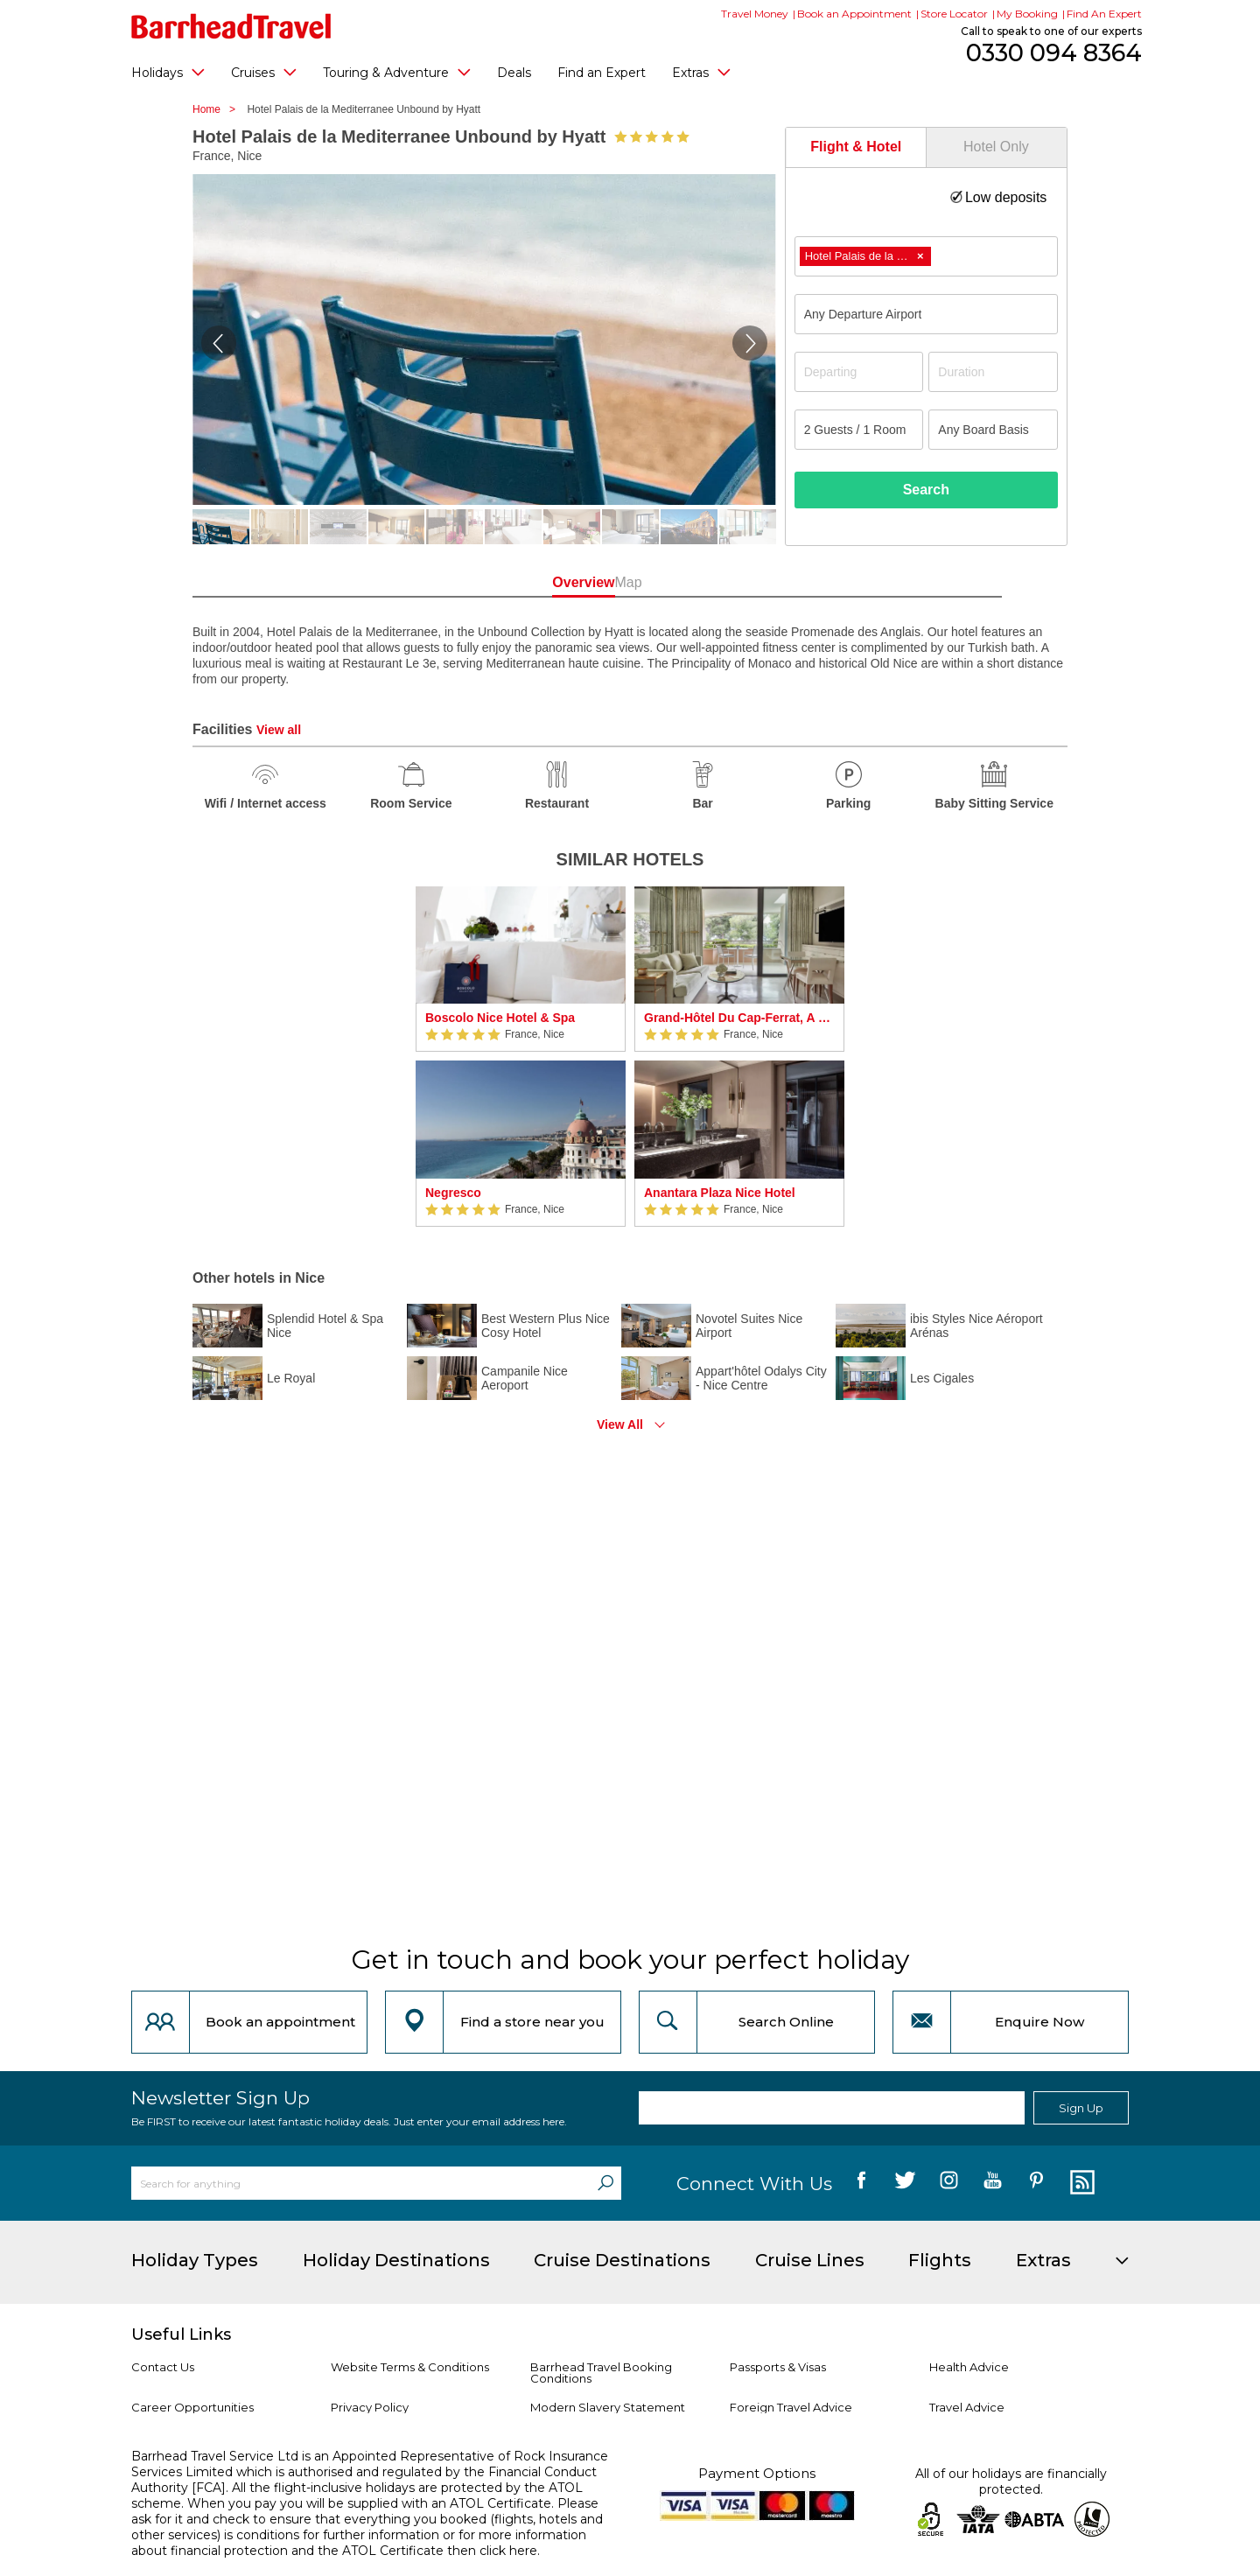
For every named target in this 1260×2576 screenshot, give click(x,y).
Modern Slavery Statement (607, 2407)
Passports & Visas (778, 2367)
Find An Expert (1104, 13)
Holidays (168, 71)
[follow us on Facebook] (861, 2183)
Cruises (264, 71)
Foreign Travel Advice (791, 2407)
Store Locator (954, 13)
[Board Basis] (993, 430)
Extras (701, 71)
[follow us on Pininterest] (1036, 2183)
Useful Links (181, 2334)
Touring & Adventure (397, 71)
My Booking (1027, 13)
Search (926, 489)
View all (278, 730)
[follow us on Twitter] (905, 2183)
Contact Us (162, 2367)
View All (620, 1425)
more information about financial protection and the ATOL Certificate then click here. (358, 2542)
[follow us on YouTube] (992, 2183)
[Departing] (859, 372)
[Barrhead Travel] (231, 26)
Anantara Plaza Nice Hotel (719, 1193)
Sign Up (1081, 2108)
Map (708, 582)
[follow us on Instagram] (949, 2183)
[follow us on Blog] (1080, 2183)
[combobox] (926, 256)
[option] (520, 1056)
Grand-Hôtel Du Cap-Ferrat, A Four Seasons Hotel (739, 1018)
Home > (218, 109)
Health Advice (969, 2367)
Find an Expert (601, 72)
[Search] (605, 2183)
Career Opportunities (192, 2407)
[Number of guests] (859, 430)
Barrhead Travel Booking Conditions (601, 2372)
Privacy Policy (370, 2407)
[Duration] (993, 372)
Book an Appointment (854, 13)
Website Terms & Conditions (410, 2367)
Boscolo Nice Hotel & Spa (500, 1018)
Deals (514, 72)
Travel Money (754, 13)
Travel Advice (966, 2407)
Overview (551, 582)
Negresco (453, 1193)
